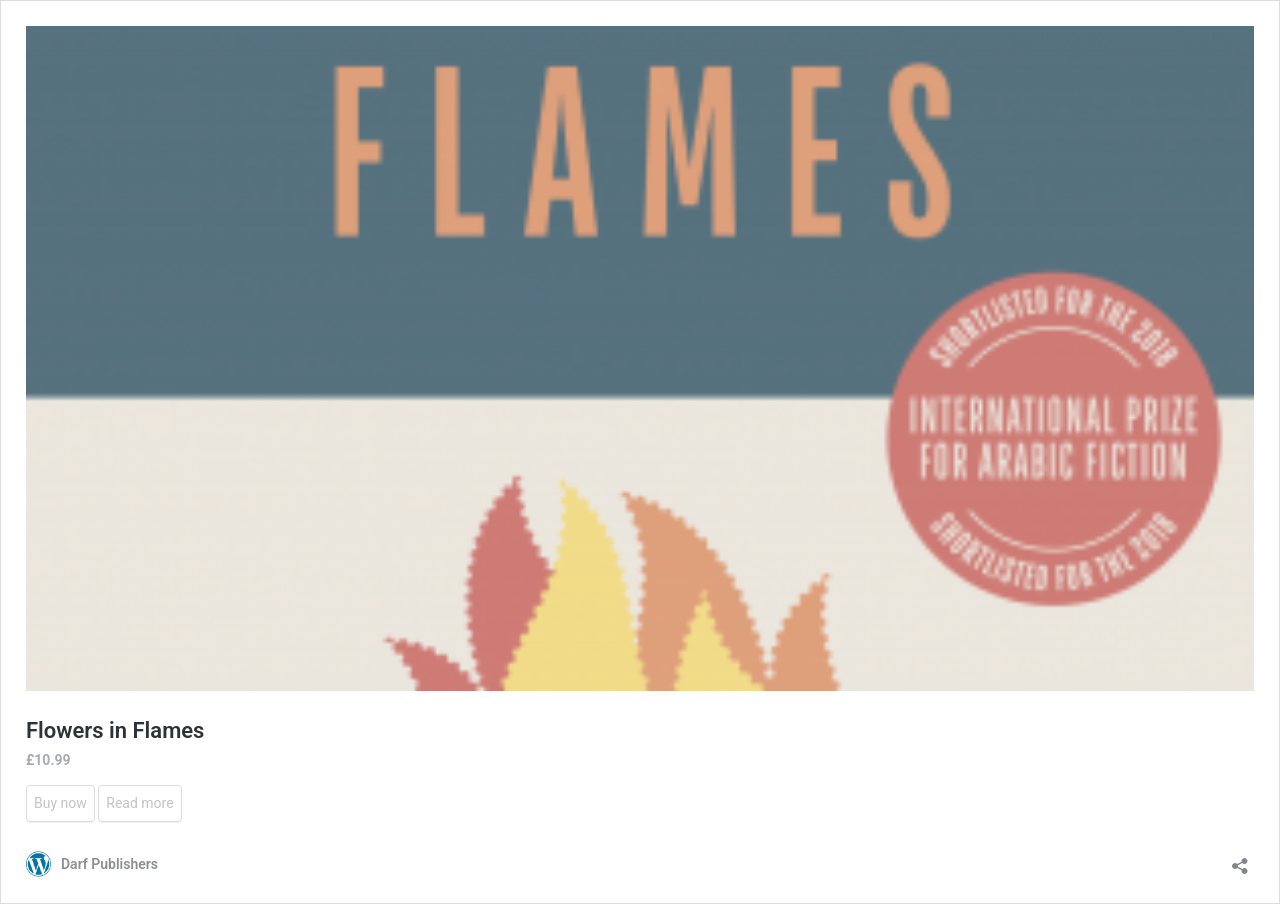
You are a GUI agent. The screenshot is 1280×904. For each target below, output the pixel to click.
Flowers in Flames (115, 730)
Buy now (60, 803)
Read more (139, 803)
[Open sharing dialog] (1240, 859)
